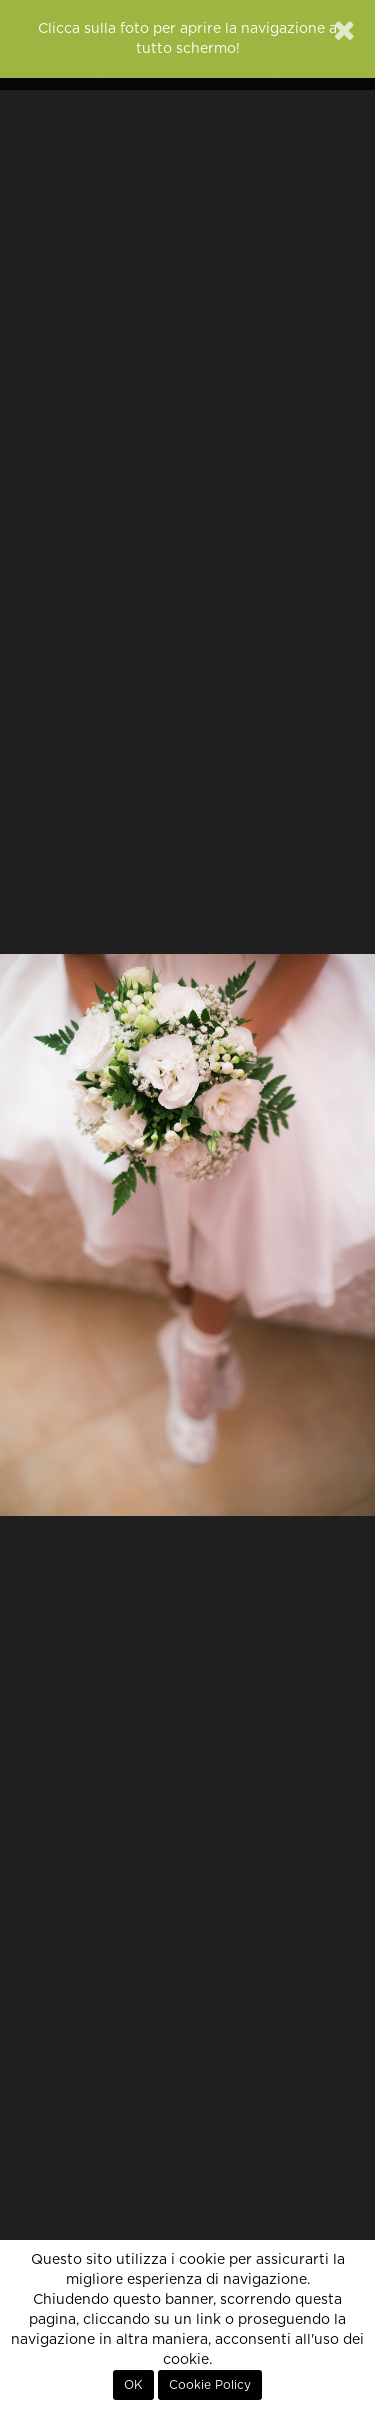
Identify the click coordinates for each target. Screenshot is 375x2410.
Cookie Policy (210, 2385)
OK (133, 2385)
